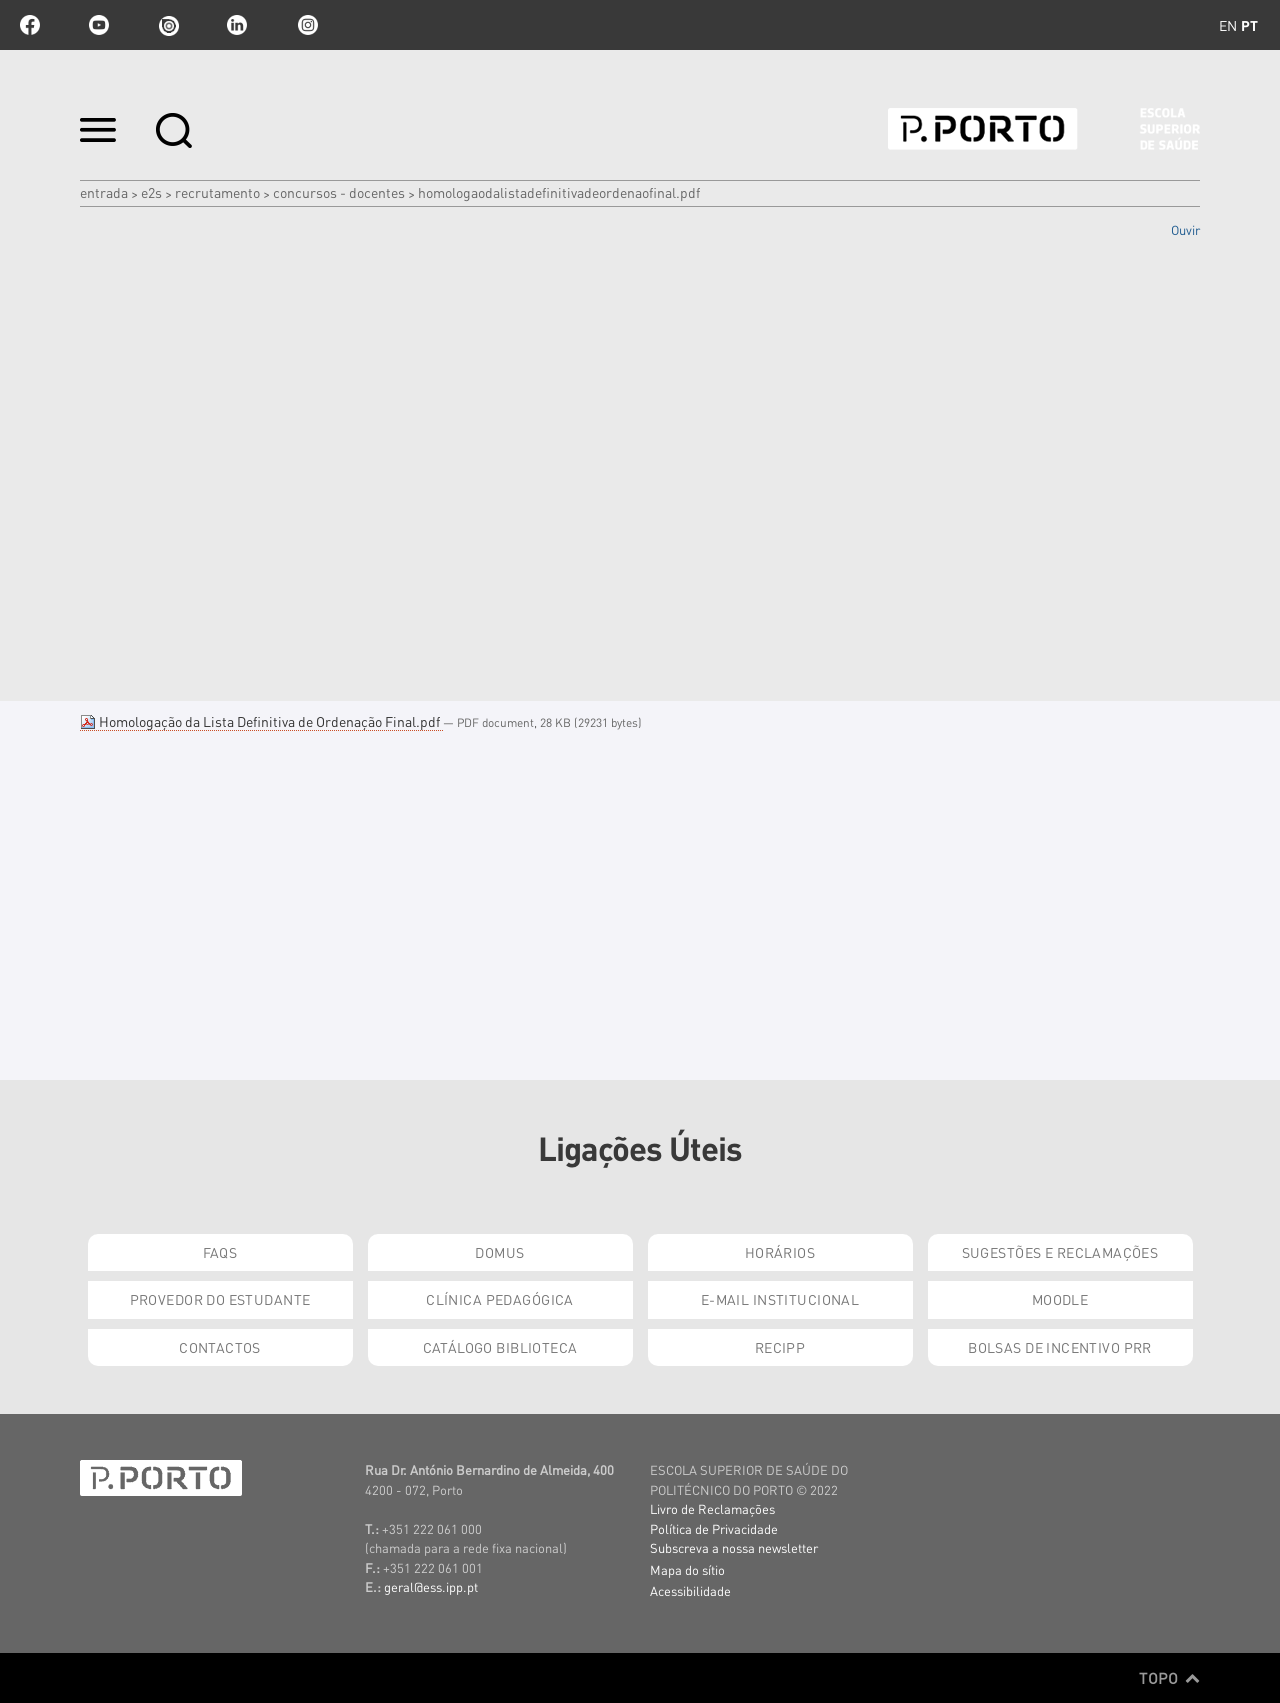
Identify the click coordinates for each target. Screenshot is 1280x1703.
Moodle (1060, 1299)
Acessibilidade (690, 1590)
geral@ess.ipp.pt (431, 1586)
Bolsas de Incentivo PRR (1060, 1347)
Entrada (104, 192)
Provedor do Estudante (220, 1299)
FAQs (220, 1252)
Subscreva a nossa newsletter (734, 1547)
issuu (168, 25)
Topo (1169, 1678)
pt (1249, 25)
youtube (99, 25)
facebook (30, 25)
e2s (151, 192)
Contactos (220, 1347)
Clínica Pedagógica (500, 1299)
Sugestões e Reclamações (1060, 1252)
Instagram (306, 25)
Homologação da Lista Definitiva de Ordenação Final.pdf (261, 721)
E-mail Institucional (780, 1299)
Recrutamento (217, 192)
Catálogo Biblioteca (500, 1347)
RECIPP (780, 1347)
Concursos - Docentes (339, 192)
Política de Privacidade (714, 1528)
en (1228, 25)
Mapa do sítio (687, 1569)
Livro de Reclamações (712, 1508)
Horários (780, 1252)
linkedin (237, 25)
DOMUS (499, 1252)
